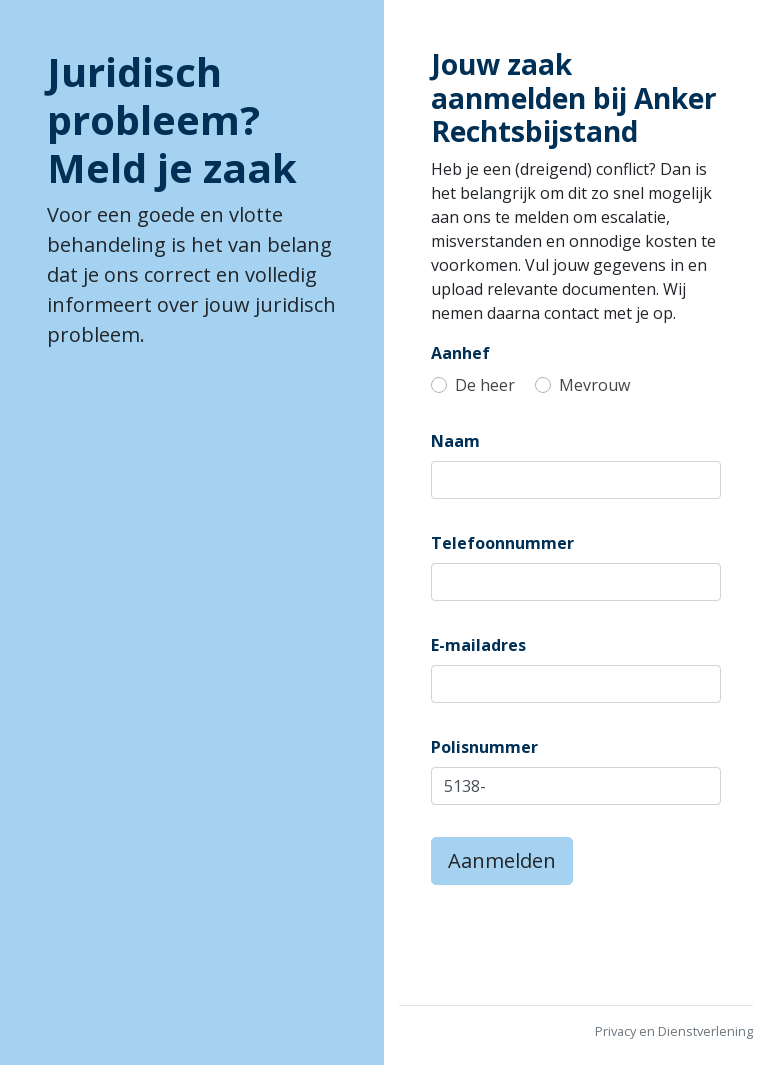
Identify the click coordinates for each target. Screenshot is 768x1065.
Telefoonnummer (502, 543)
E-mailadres (478, 645)
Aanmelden (502, 860)
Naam (455, 441)
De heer (485, 385)
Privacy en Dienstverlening (674, 1031)
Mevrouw (594, 385)
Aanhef (460, 353)
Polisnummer (484, 747)
